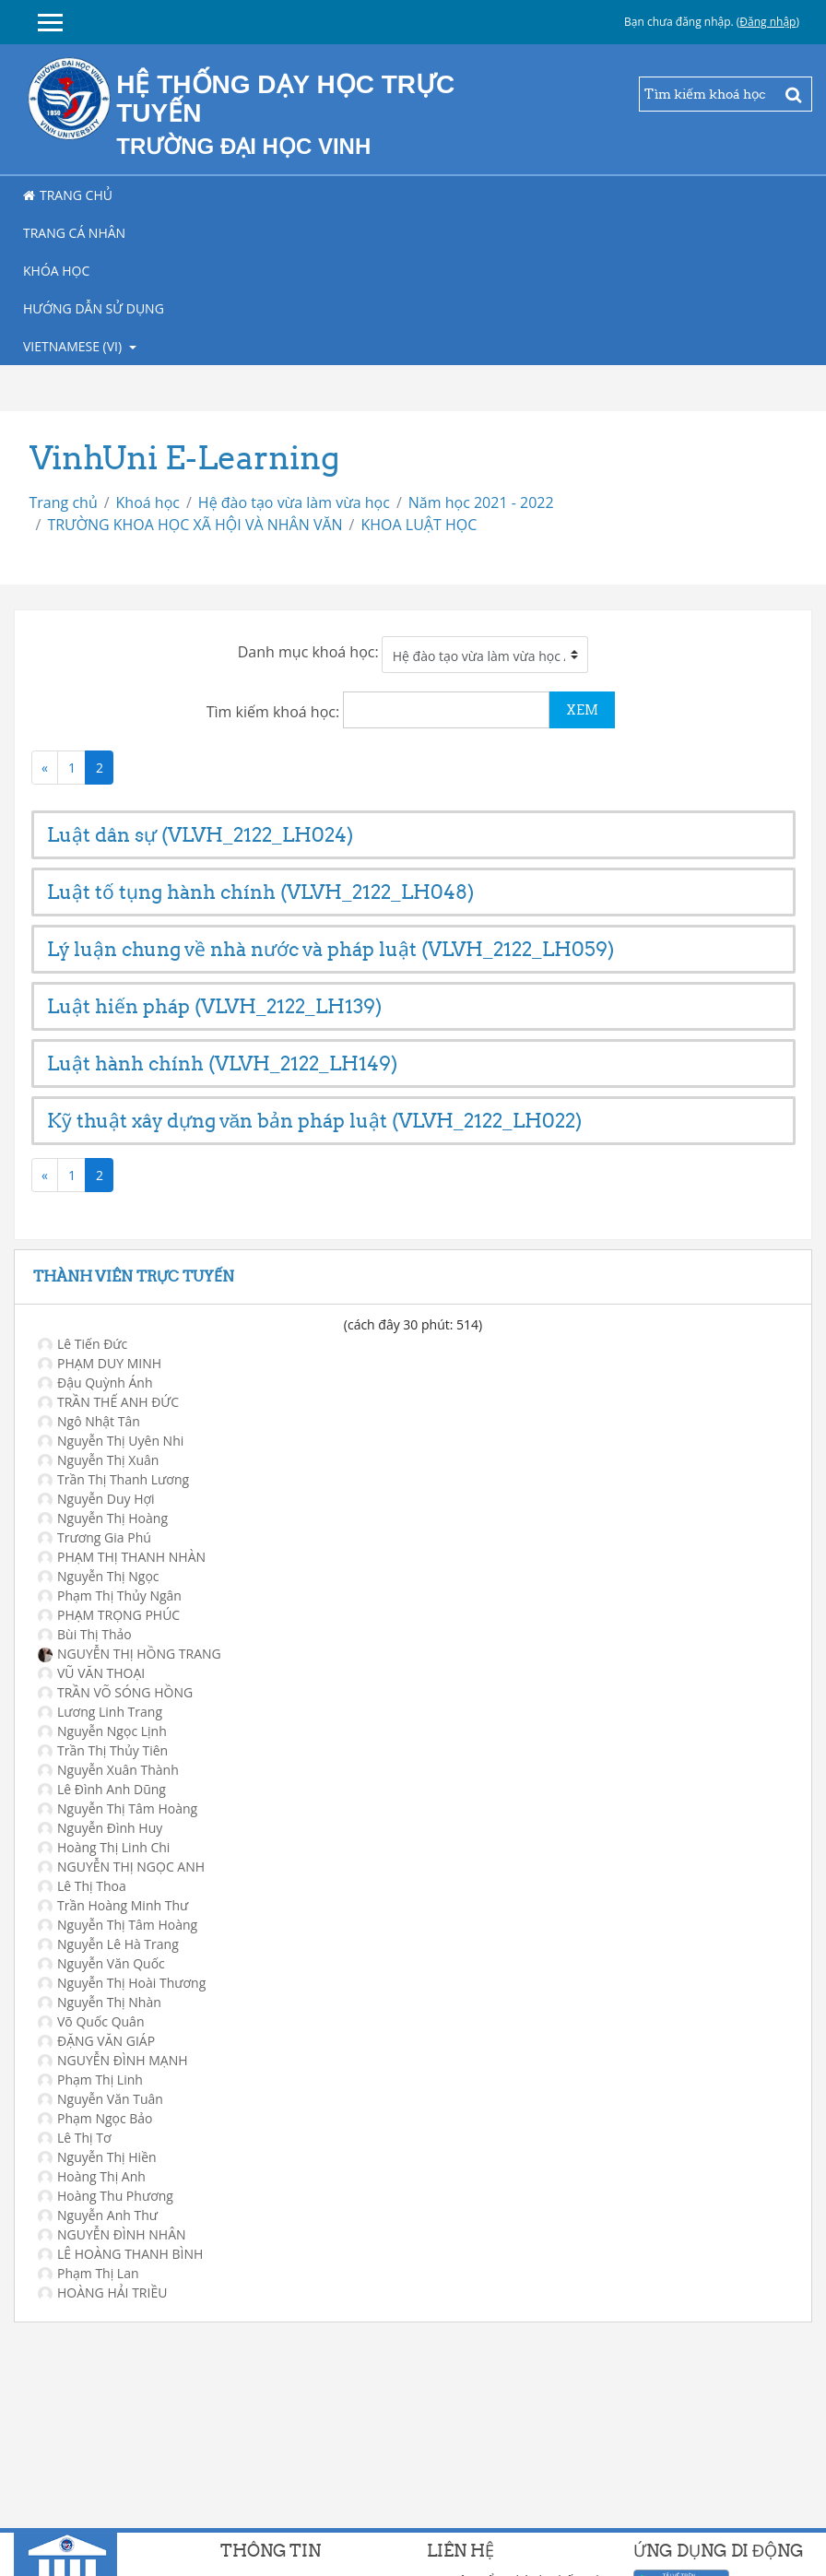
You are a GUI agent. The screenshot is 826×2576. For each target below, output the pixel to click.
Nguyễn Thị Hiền (97, 2157)
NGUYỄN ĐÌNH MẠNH (113, 2060)
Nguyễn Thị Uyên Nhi (110, 1440)
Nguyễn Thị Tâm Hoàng (117, 1808)
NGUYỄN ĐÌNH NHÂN (112, 2234)
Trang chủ (67, 195)
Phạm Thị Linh (90, 2079)
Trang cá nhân (74, 233)
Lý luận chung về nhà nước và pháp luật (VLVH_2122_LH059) (330, 949)
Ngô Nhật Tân (89, 1421)
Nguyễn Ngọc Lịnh (102, 1731)
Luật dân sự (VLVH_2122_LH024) (200, 834)
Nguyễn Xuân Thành (108, 1769)
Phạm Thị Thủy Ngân (110, 1595)
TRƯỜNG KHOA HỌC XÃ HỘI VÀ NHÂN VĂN (194, 524)
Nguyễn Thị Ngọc (98, 1576)
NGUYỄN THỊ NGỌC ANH (121, 1866)
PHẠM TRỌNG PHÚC (109, 1615)
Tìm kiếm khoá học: (275, 712)
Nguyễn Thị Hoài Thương (122, 1982)
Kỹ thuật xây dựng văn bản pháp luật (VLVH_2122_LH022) (315, 1120)
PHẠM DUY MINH (99, 1363)
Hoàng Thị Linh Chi (104, 1847)
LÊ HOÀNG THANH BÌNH (120, 2254)
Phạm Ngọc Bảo (95, 2118)
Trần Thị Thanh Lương (113, 1479)
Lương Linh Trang (100, 1711)
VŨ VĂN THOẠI (91, 1673)
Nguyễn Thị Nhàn (99, 2002)
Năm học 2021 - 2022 (481, 502)
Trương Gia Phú (94, 1537)
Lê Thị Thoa (82, 1886)
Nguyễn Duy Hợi (96, 1498)
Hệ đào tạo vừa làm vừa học (294, 502)
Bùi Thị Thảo (85, 1634)
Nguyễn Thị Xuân (98, 1460)
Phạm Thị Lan (88, 2273)
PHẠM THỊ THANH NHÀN (122, 1557)
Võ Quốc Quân (91, 2021)
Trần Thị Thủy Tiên (103, 1750)
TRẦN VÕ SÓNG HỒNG (115, 1692)
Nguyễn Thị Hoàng (103, 1518)
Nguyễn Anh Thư (98, 2215)
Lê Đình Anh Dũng (102, 1789)
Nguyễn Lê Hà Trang (108, 1944)
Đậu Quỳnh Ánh (95, 1382)
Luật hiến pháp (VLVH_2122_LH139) (214, 1006)
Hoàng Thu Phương (105, 2195)
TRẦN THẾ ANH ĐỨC (108, 1402)
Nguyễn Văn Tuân (100, 2099)
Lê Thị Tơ (75, 2137)
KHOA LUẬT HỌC (418, 524)
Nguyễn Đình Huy (100, 1828)
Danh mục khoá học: (308, 652)
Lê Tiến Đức (82, 1344)
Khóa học (56, 270)
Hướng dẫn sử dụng (93, 308)
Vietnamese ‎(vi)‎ (74, 346)
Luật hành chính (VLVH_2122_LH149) (222, 1063)
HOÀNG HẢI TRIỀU (102, 2292)
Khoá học (148, 502)
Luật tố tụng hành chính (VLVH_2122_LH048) (260, 892)
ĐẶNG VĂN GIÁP (96, 2041)
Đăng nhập (767, 22)
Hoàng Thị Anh (92, 2176)
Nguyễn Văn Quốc (101, 1963)
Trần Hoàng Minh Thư (113, 1905)
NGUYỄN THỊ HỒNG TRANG (129, 1653)
